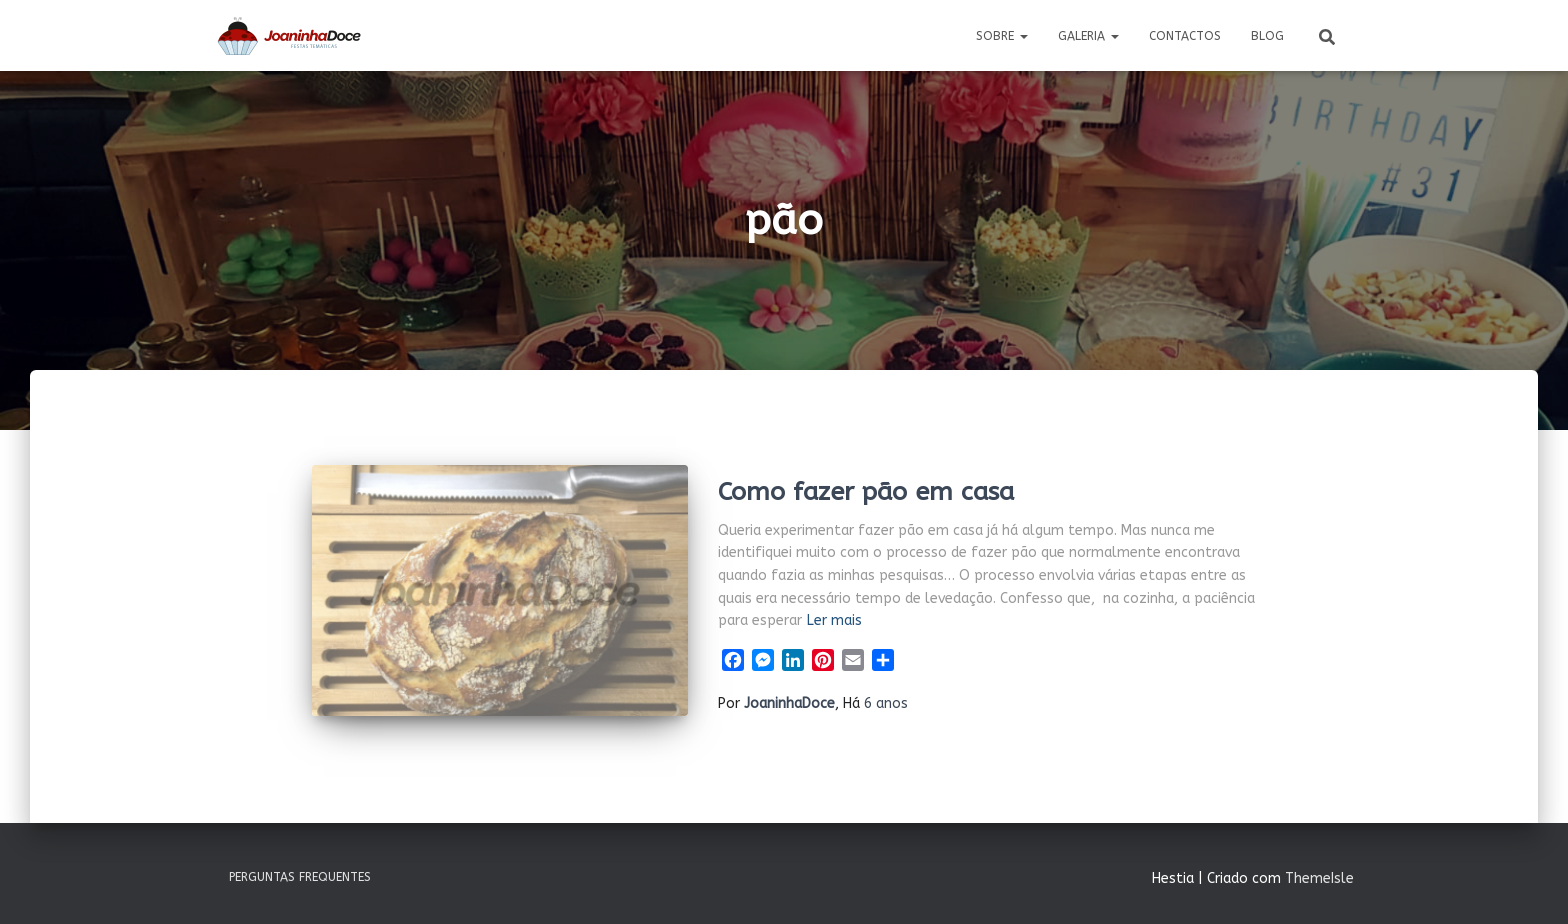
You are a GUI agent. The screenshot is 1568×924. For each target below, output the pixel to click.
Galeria (1088, 36)
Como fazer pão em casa (866, 492)
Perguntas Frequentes (300, 877)
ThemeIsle (1319, 878)
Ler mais (834, 620)
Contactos (1185, 36)
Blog (1267, 36)
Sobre (1002, 36)
